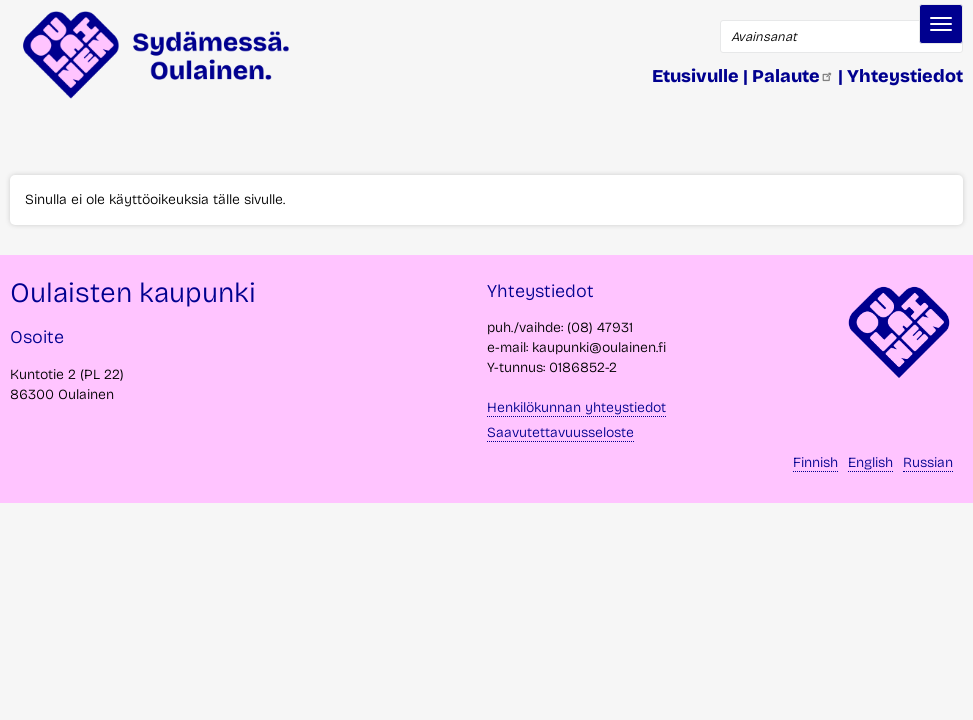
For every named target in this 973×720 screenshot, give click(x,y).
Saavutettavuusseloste (560, 432)
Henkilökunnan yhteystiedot (576, 407)
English (870, 462)
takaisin (933, 697)
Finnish (815, 462)
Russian (928, 462)
